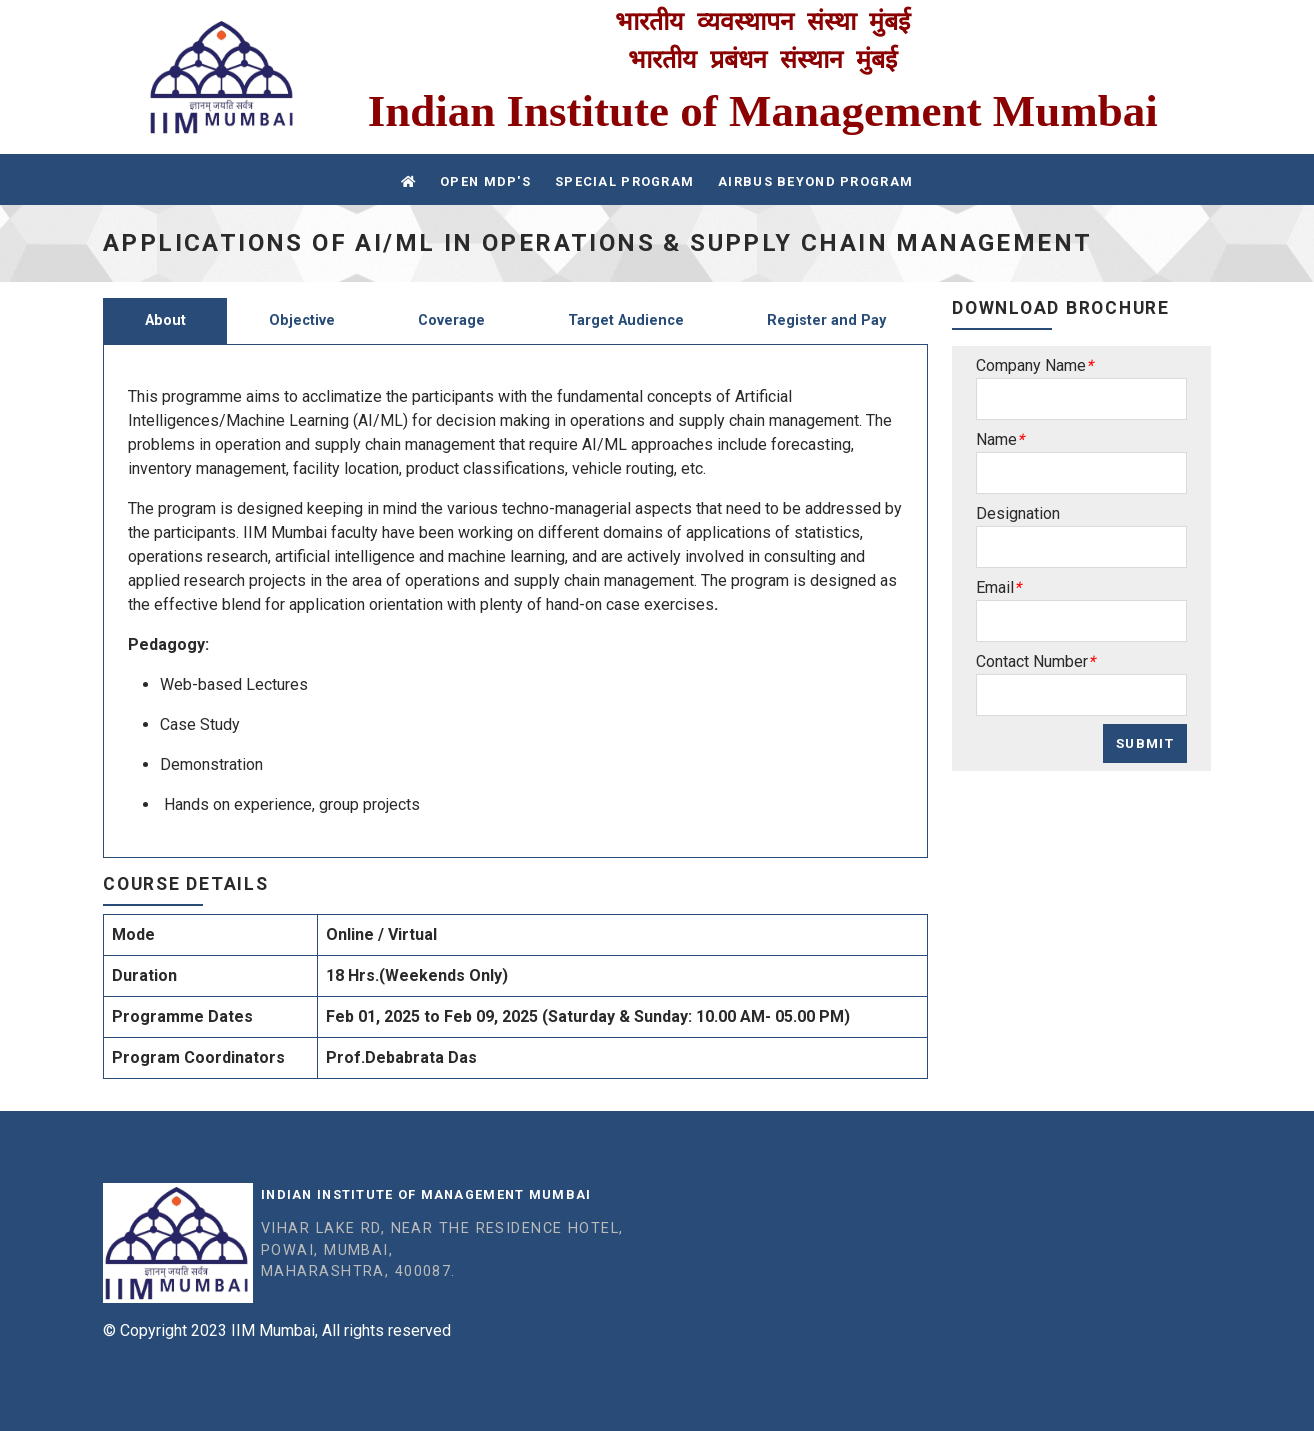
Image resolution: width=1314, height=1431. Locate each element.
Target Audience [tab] (626, 320)
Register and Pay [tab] (826, 320)
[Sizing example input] (1081, 399)
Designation (1018, 513)
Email (995, 587)
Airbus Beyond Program (815, 181)
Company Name (1031, 365)
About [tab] (165, 320)
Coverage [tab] (451, 320)
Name (996, 439)
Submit (1145, 743)
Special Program (624, 181)
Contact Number (1032, 661)
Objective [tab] (302, 320)
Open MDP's (485, 181)
